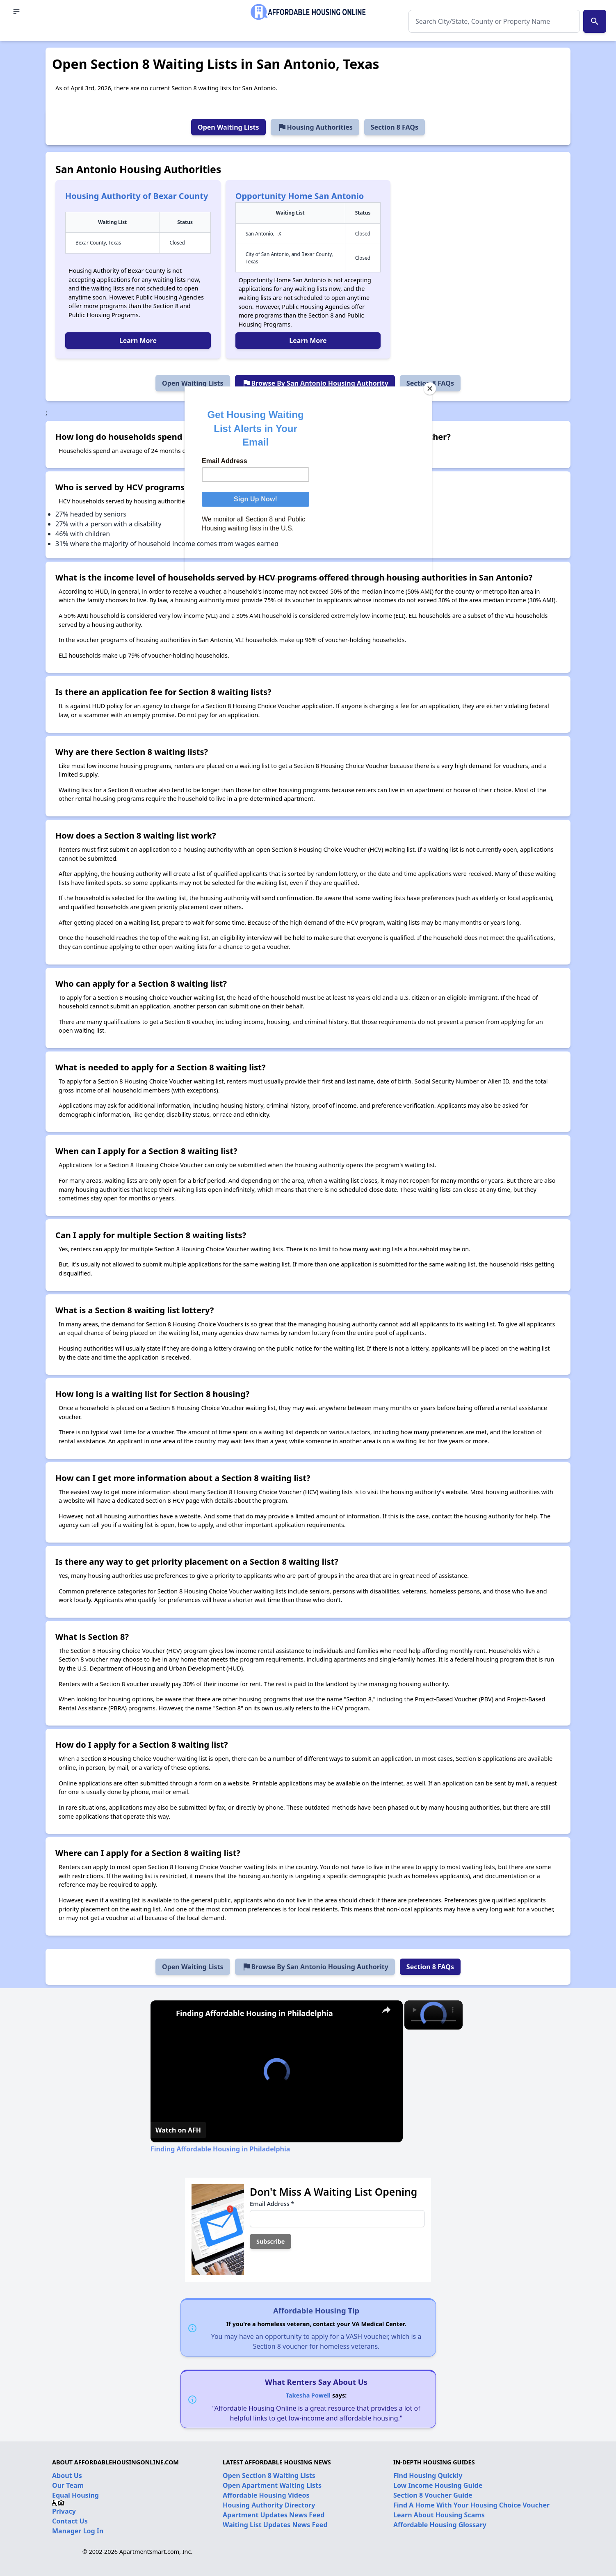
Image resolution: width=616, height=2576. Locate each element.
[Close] (430, 388)
